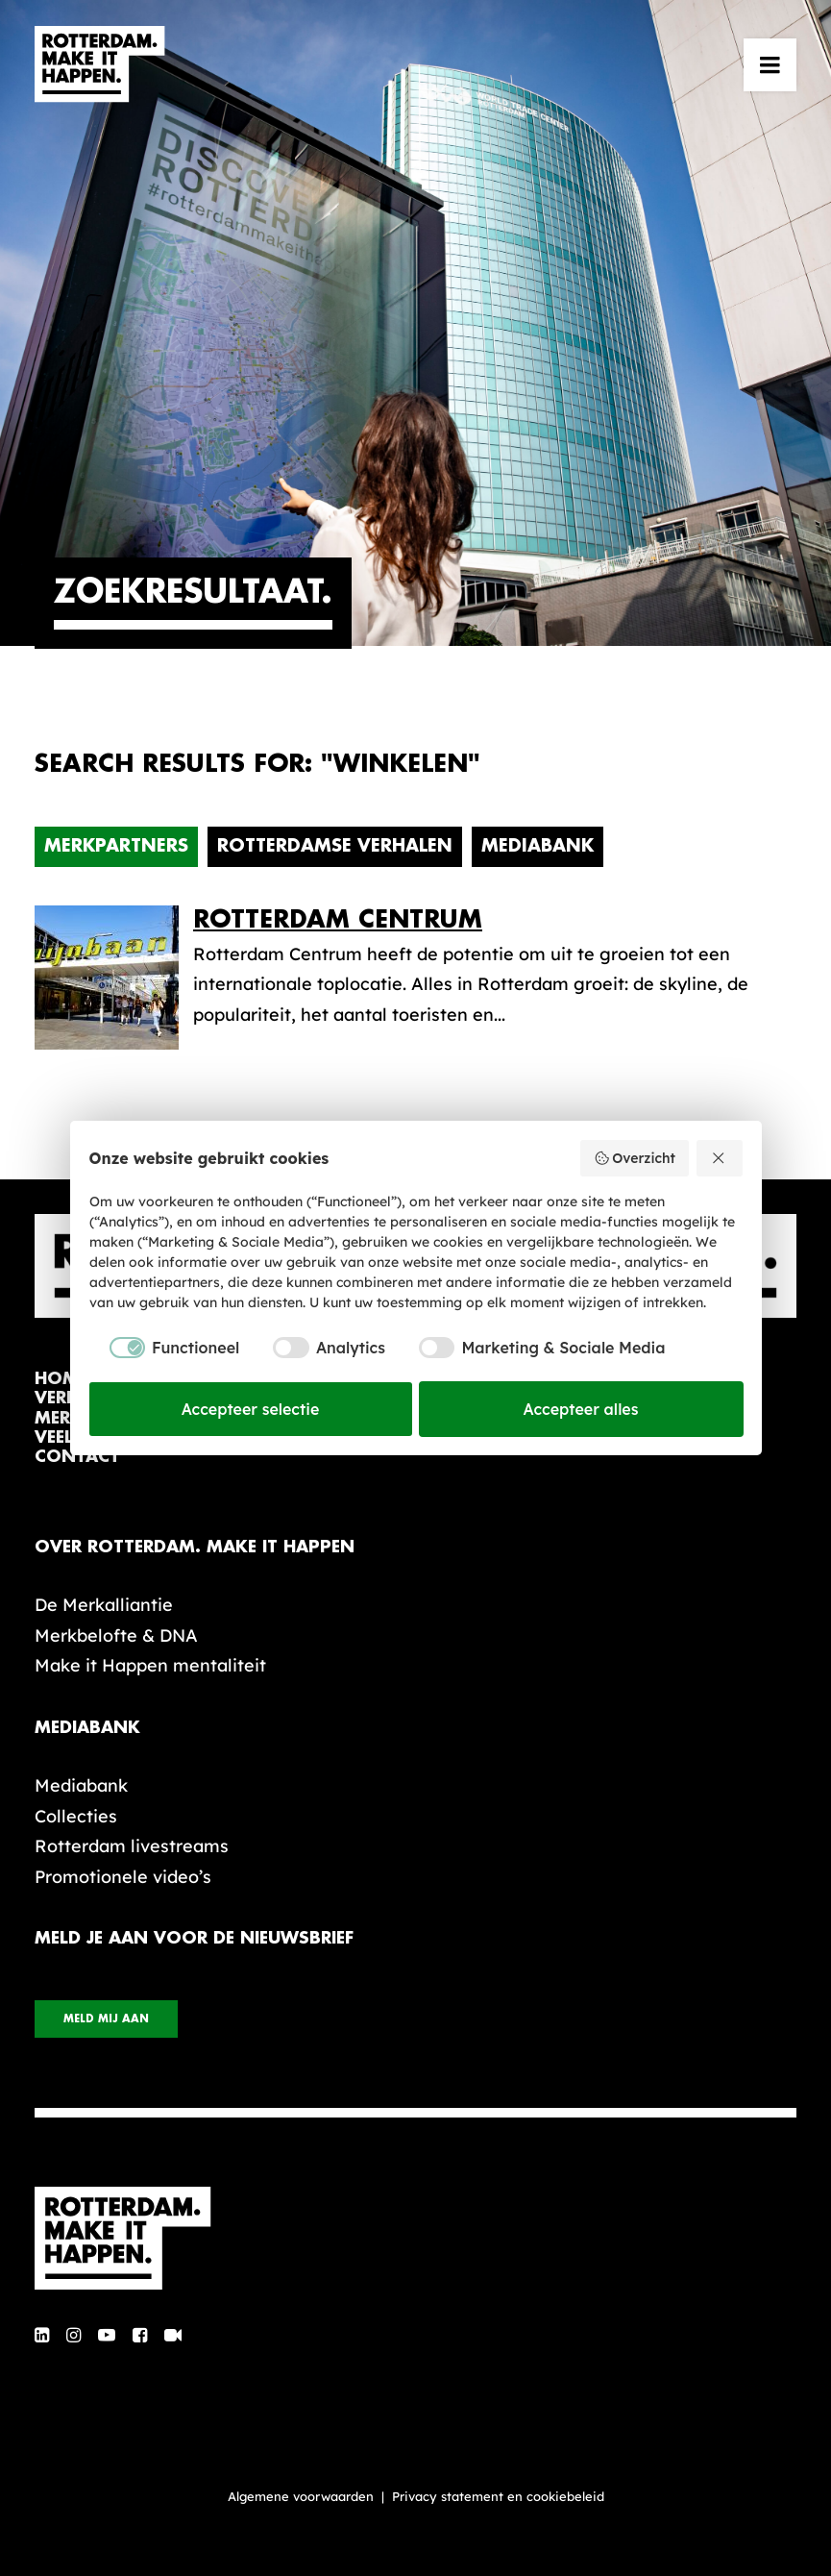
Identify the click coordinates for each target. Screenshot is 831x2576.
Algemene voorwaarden (301, 2496)
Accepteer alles (581, 1409)
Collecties (76, 1816)
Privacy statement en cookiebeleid (498, 2496)
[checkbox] (164, 1347)
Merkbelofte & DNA (116, 1635)
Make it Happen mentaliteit (150, 1665)
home (61, 1379)
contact (77, 1457)
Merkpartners (116, 846)
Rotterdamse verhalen (334, 846)
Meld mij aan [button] (106, 2019)
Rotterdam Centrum (337, 919)
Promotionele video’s (123, 1877)
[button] (770, 64)
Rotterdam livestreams (132, 1846)
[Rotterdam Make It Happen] (100, 64)
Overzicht (634, 1158)
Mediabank (537, 846)
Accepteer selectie (251, 1409)
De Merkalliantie (104, 1605)
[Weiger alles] (720, 1158)
